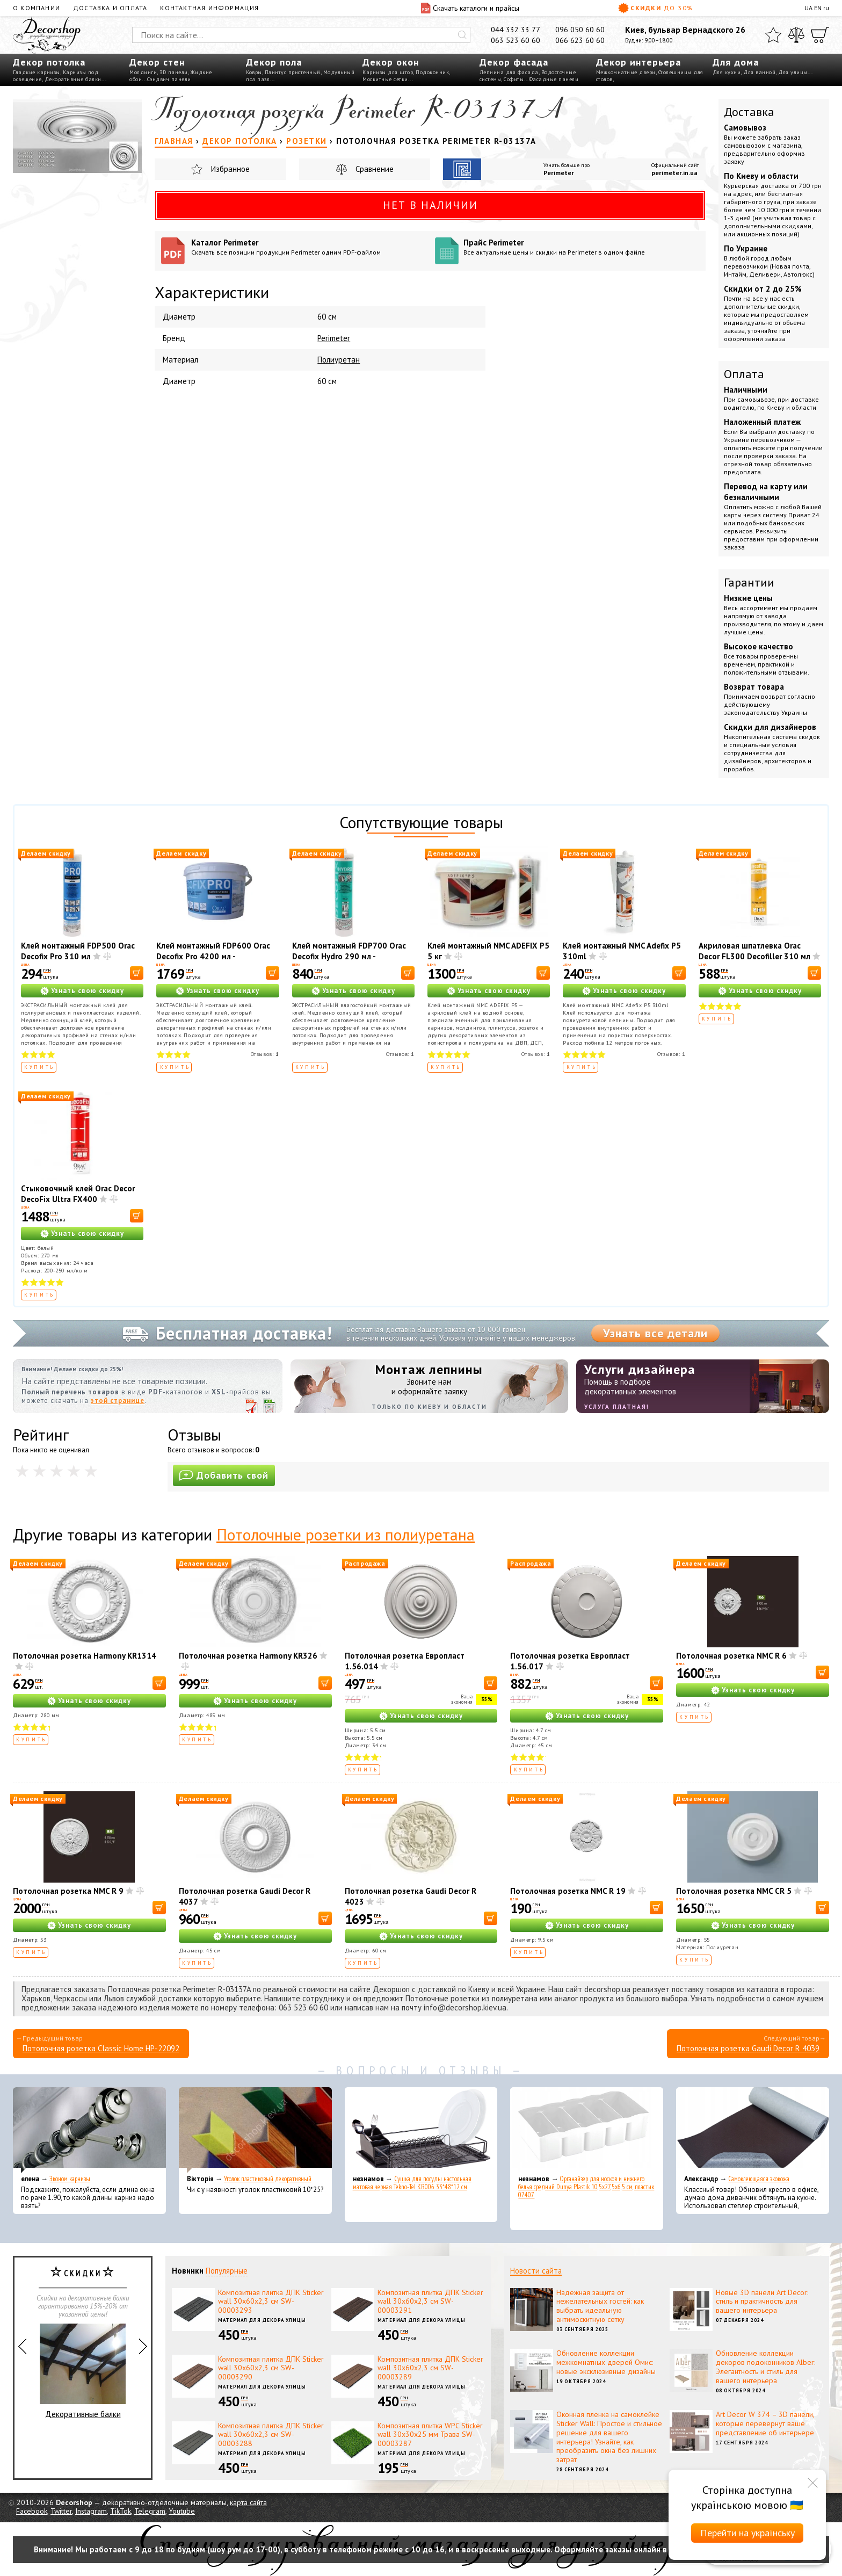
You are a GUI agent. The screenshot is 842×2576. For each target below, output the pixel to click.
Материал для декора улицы (262, 2320)
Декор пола (274, 62)
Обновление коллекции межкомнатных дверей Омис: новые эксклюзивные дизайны (606, 2362)
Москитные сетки (385, 79)
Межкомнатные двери (626, 72)
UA (808, 8)
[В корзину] (136, 973)
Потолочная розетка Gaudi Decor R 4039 (748, 2048)
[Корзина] (820, 35)
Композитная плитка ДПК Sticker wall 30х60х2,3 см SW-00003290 (271, 2368)
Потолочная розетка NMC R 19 (568, 1891)
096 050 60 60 (580, 29)
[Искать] (462, 35)
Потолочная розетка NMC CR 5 (734, 1891)
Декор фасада (514, 62)
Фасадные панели (554, 79)
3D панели (173, 72)
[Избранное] (773, 35)
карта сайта (248, 2502)
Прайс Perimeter (581, 246)
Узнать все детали (655, 1333)
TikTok (120, 2511)
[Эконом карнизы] (89, 2130)
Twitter (61, 2511)
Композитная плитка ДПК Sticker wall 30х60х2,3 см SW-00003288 (271, 2435)
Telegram (149, 2511)
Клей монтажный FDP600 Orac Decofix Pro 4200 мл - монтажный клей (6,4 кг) (213, 956)
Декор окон (390, 62)
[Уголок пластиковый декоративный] (255, 2130)
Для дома (736, 62)
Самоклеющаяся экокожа (758, 2178)
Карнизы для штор (387, 72)
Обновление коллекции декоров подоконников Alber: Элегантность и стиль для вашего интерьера (765, 2366)
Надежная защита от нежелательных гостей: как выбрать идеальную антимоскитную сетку (600, 2306)
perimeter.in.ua (674, 173)
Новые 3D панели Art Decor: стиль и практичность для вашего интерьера (762, 2301)
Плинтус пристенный (293, 72)
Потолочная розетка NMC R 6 (731, 1656)
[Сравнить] (796, 35)
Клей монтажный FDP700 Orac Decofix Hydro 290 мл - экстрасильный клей (349, 956)
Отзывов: (265, 1054)
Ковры (254, 72)
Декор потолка (49, 62)
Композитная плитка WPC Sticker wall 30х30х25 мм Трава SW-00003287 (430, 2435)
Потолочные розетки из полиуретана (345, 1534)
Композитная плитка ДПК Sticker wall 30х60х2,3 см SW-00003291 (430, 2301)
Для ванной (759, 72)
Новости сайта (536, 2271)
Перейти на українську (747, 2533)
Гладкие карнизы (36, 72)
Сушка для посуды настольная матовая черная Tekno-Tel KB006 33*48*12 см (412, 2182)
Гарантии (749, 582)
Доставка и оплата (110, 8)
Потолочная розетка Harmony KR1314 (84, 1656)
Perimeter (558, 173)
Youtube (182, 2511)
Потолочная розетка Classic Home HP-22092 (101, 2048)
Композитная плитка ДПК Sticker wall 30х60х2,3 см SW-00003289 (430, 2368)
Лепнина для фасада (509, 72)
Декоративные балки (73, 79)
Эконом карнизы (69, 2178)
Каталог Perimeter (309, 246)
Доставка (749, 111)
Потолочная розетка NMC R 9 (68, 1891)
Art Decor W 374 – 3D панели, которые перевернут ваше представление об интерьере (765, 2423)
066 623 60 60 (580, 40)
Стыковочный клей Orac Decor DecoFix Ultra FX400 (78, 1193)
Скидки (655, 8)
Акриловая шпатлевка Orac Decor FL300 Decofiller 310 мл (754, 950)
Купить (39, 1067)
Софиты (514, 79)
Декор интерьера (638, 62)
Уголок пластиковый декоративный (267, 2178)
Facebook (31, 2511)
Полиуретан (338, 359)
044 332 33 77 (515, 29)
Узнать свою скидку (87, 990)
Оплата (744, 373)
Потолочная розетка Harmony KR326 (248, 1656)
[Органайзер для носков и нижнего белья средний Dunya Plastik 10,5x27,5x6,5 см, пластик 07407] (586, 2130)
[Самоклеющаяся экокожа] (752, 2130)
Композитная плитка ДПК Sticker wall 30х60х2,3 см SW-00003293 (271, 2301)
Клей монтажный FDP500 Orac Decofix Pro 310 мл (78, 950)
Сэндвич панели (169, 79)
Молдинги (143, 72)
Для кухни (727, 72)
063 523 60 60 (515, 40)
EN (818, 8)
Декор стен (157, 62)
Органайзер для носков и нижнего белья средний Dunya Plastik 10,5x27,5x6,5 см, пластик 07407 (586, 2186)
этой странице (117, 1400)
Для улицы (793, 72)
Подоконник (432, 72)
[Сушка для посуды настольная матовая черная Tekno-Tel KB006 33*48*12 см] (421, 2130)
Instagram (91, 2511)
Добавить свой (223, 1475)
